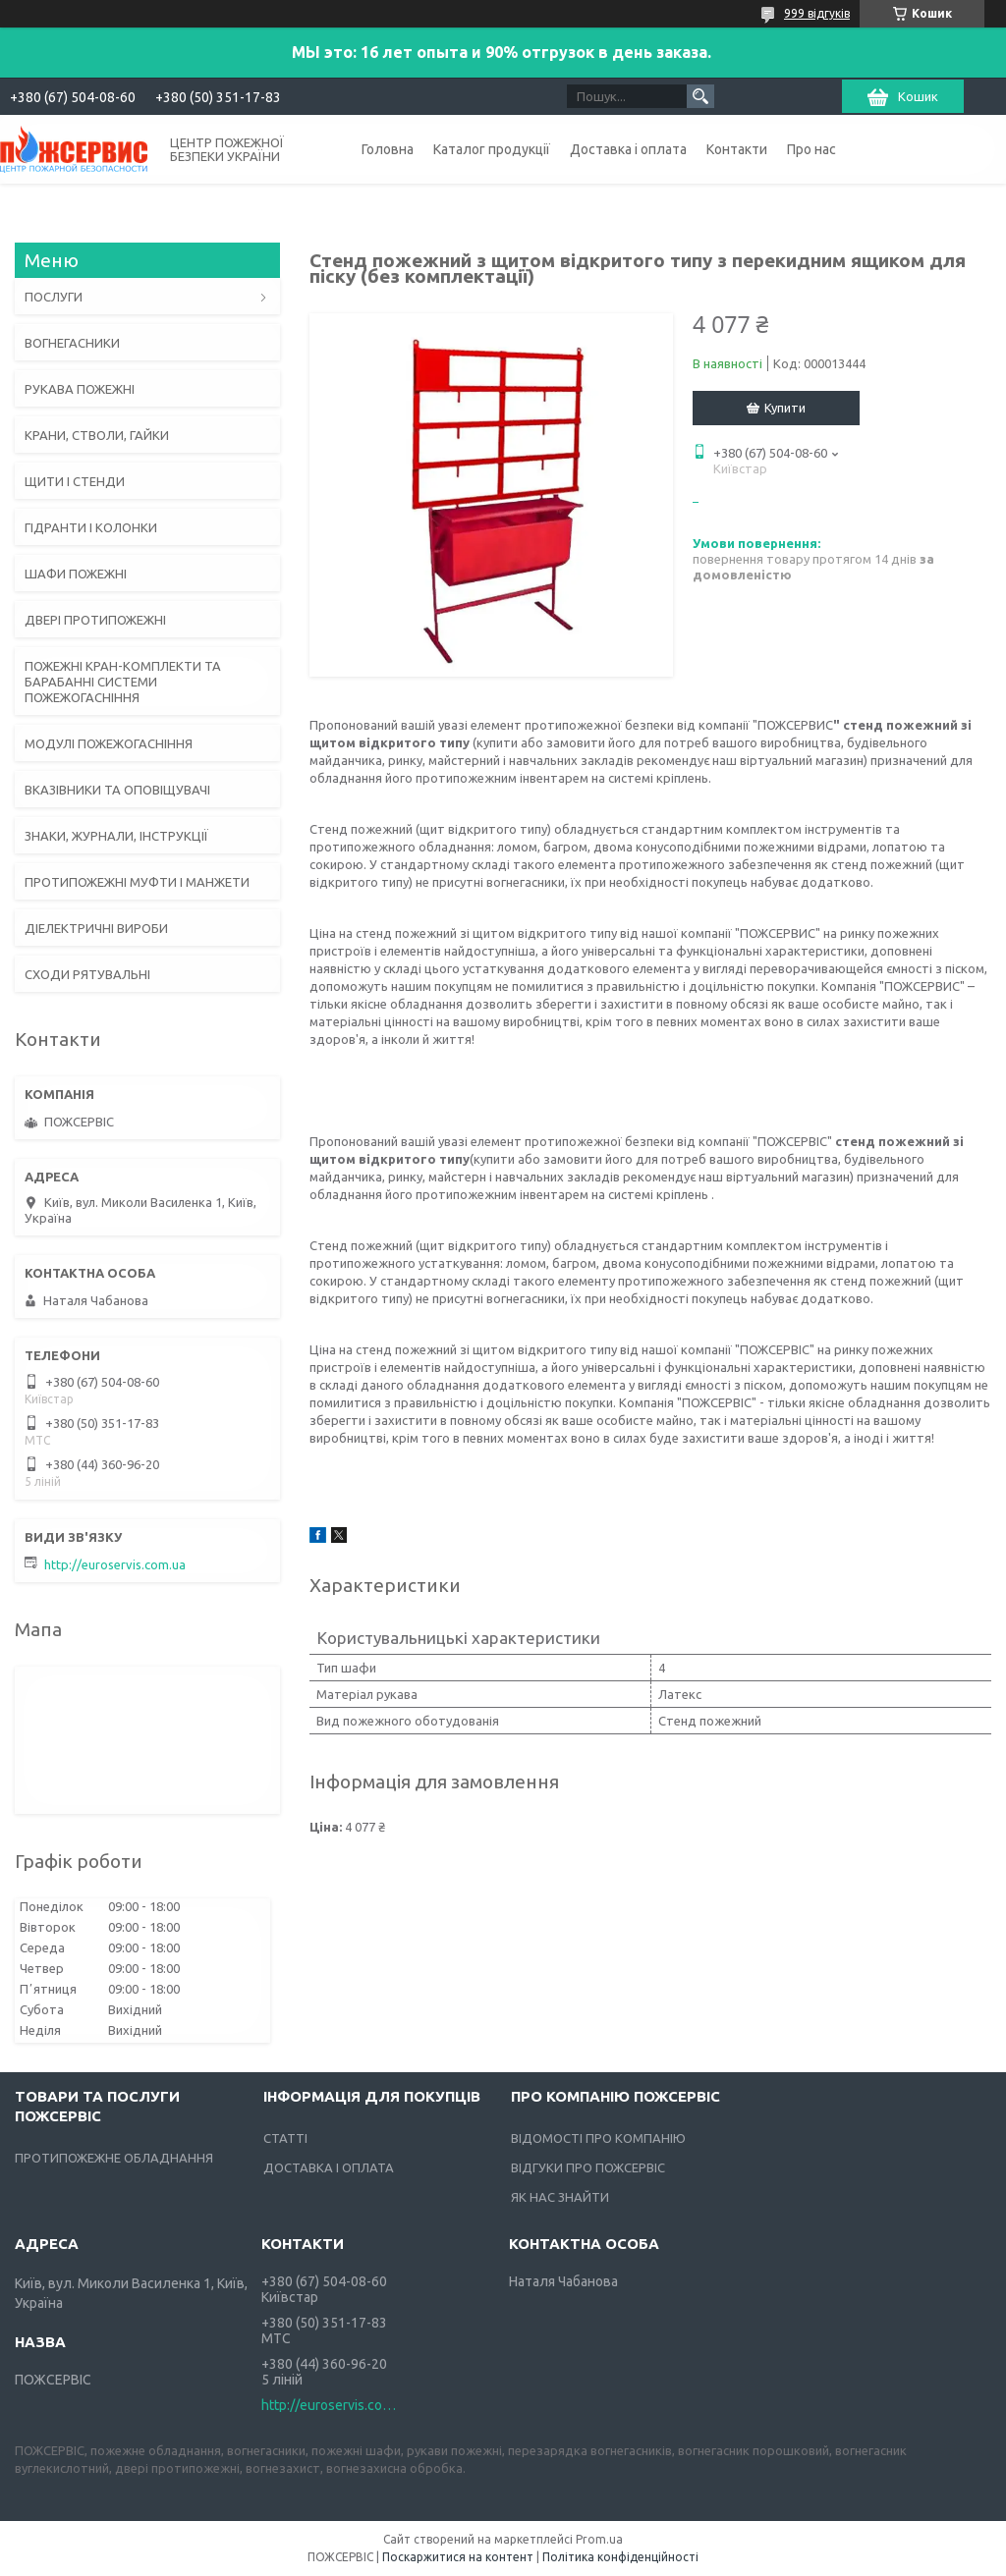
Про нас (811, 149)
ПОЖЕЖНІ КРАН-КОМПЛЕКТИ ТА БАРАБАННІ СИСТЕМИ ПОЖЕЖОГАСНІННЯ (123, 681)
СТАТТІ (285, 2138)
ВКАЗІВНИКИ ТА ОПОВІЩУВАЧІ (117, 789)
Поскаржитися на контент (457, 2556)
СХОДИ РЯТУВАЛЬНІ (87, 974)
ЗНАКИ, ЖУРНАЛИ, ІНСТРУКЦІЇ (116, 836)
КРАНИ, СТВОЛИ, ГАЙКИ (97, 435)
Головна (388, 149)
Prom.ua (599, 2539)
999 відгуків (817, 13)
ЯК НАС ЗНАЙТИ (560, 2197)
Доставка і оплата (628, 149)
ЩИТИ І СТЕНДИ (75, 481)
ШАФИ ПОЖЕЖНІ (76, 573)
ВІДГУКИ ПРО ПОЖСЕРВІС (588, 2167)
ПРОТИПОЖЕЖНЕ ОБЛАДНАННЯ (114, 2158)
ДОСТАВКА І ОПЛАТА (328, 2167)
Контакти (736, 149)
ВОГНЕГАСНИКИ (72, 343)
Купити (785, 407)
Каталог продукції (491, 149)
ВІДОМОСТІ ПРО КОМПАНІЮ (598, 2138)
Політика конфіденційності (620, 2556)
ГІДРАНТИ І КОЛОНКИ (91, 527)
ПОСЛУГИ (54, 296)
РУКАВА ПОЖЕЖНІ (80, 389)
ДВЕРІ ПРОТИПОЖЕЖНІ (95, 620)
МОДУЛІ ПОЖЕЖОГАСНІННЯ (109, 743)
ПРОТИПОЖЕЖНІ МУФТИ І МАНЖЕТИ (137, 882)
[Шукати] (700, 96)
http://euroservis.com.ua (115, 1564)
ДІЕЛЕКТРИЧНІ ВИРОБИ (96, 928)
